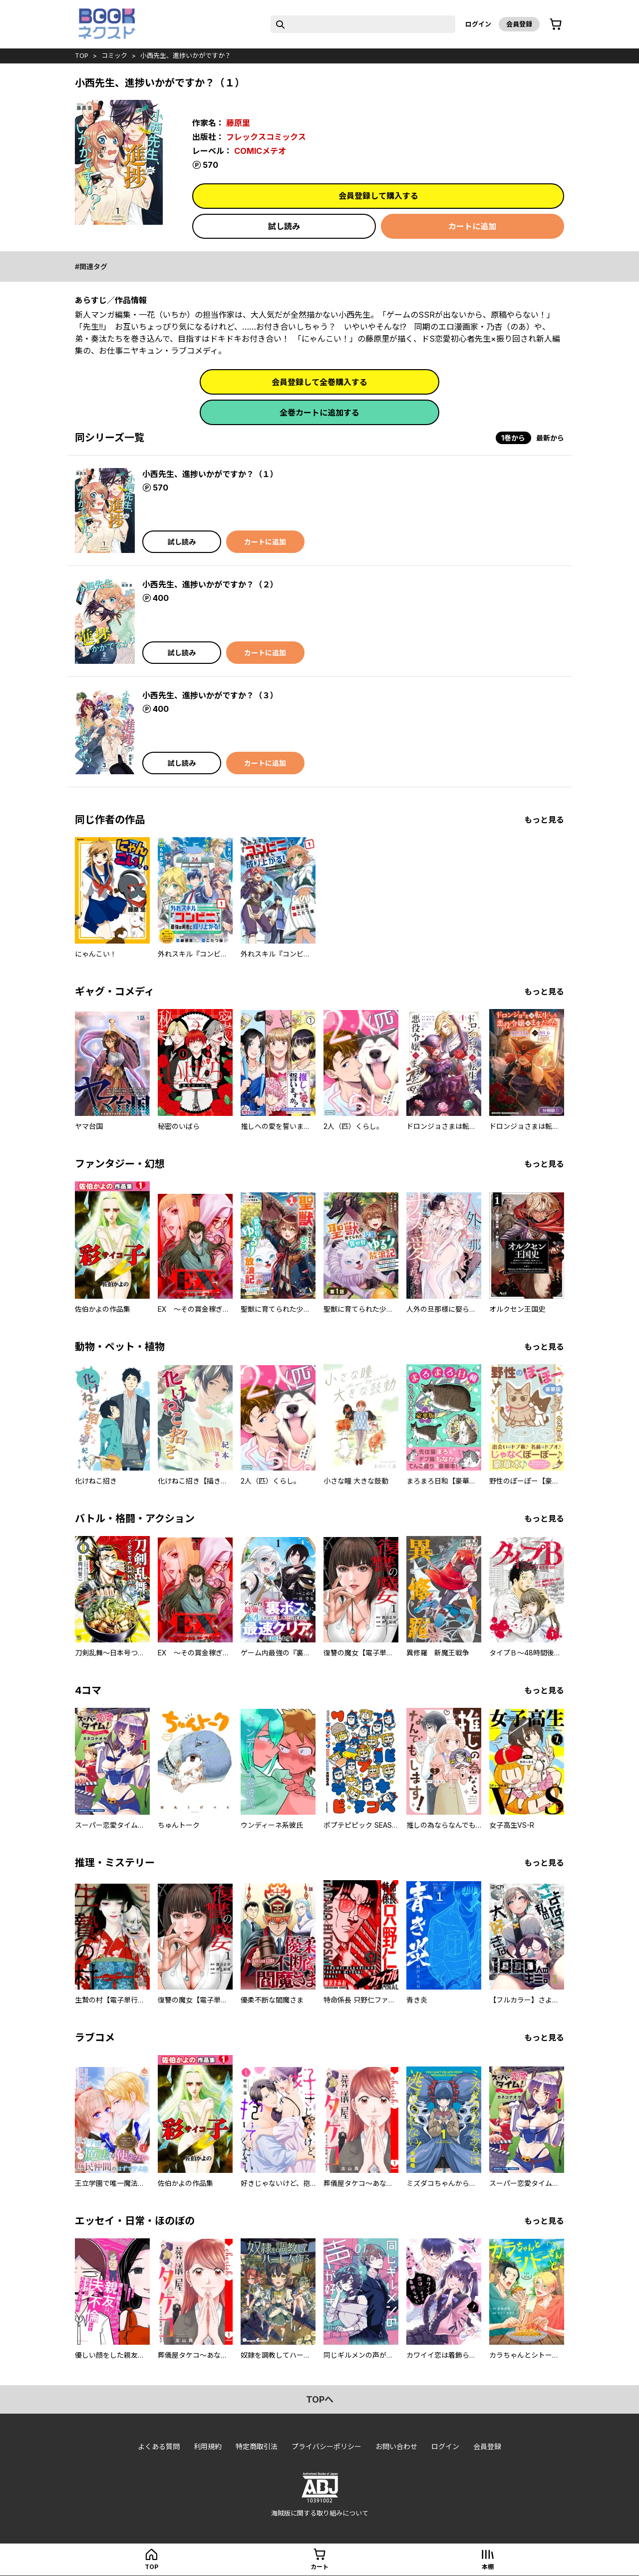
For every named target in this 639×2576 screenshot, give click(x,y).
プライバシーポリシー (326, 2446)
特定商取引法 (257, 2446)
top (81, 55)
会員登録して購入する (378, 196)
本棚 (488, 2567)
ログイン (478, 24)
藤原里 (238, 123)
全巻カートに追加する (319, 413)
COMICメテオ (260, 151)
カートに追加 (472, 226)
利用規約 (208, 2446)
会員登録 (519, 24)
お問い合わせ (396, 2446)
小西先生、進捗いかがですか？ (185, 55)
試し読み (284, 226)
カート (319, 2567)
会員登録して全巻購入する (319, 382)
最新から (550, 438)
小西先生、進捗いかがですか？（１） (210, 474)
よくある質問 (159, 2446)
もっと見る (544, 820)
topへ (319, 2399)
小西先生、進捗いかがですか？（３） (210, 695)
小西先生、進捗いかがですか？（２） (210, 584)
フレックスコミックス (266, 137)
